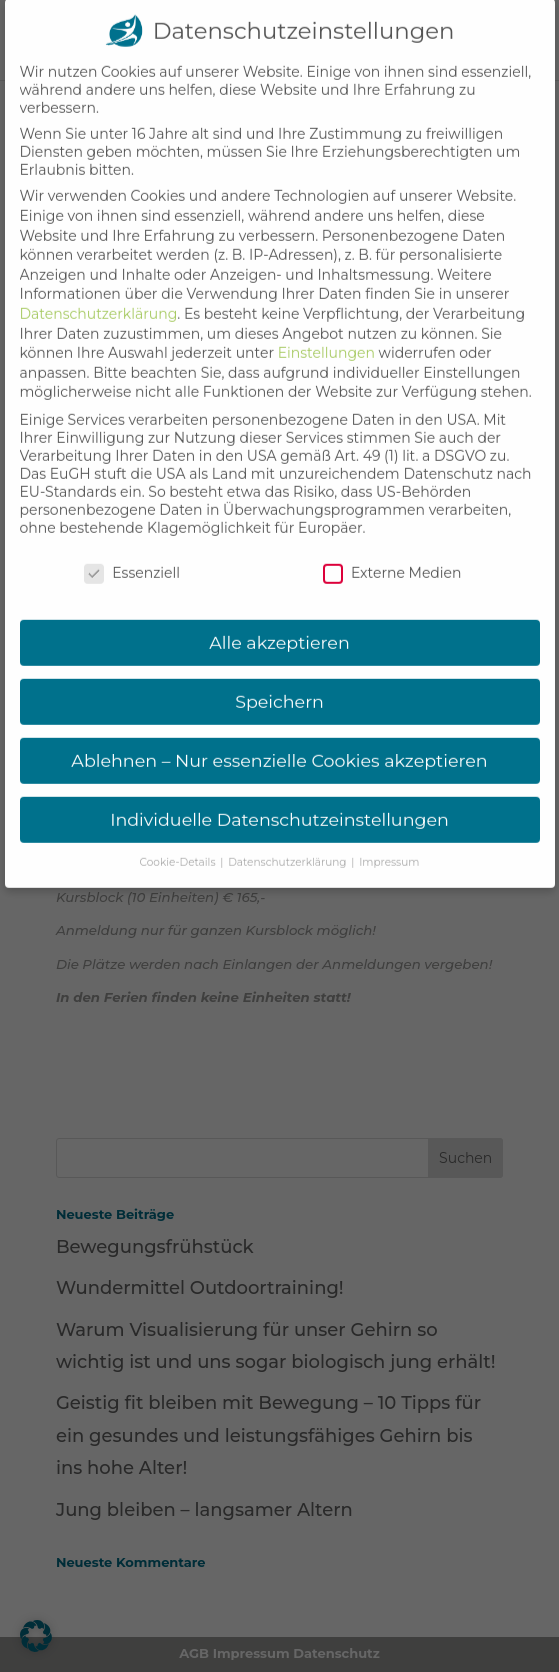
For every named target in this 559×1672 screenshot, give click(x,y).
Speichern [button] (279, 680)
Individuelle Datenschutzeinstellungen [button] (279, 798)
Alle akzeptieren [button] (279, 622)
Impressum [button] (389, 841)
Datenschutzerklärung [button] (288, 841)
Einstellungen (326, 332)
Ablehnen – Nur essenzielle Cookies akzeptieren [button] (279, 739)
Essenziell (132, 552)
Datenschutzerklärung (99, 293)
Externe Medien (392, 552)
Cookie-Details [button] (179, 841)
